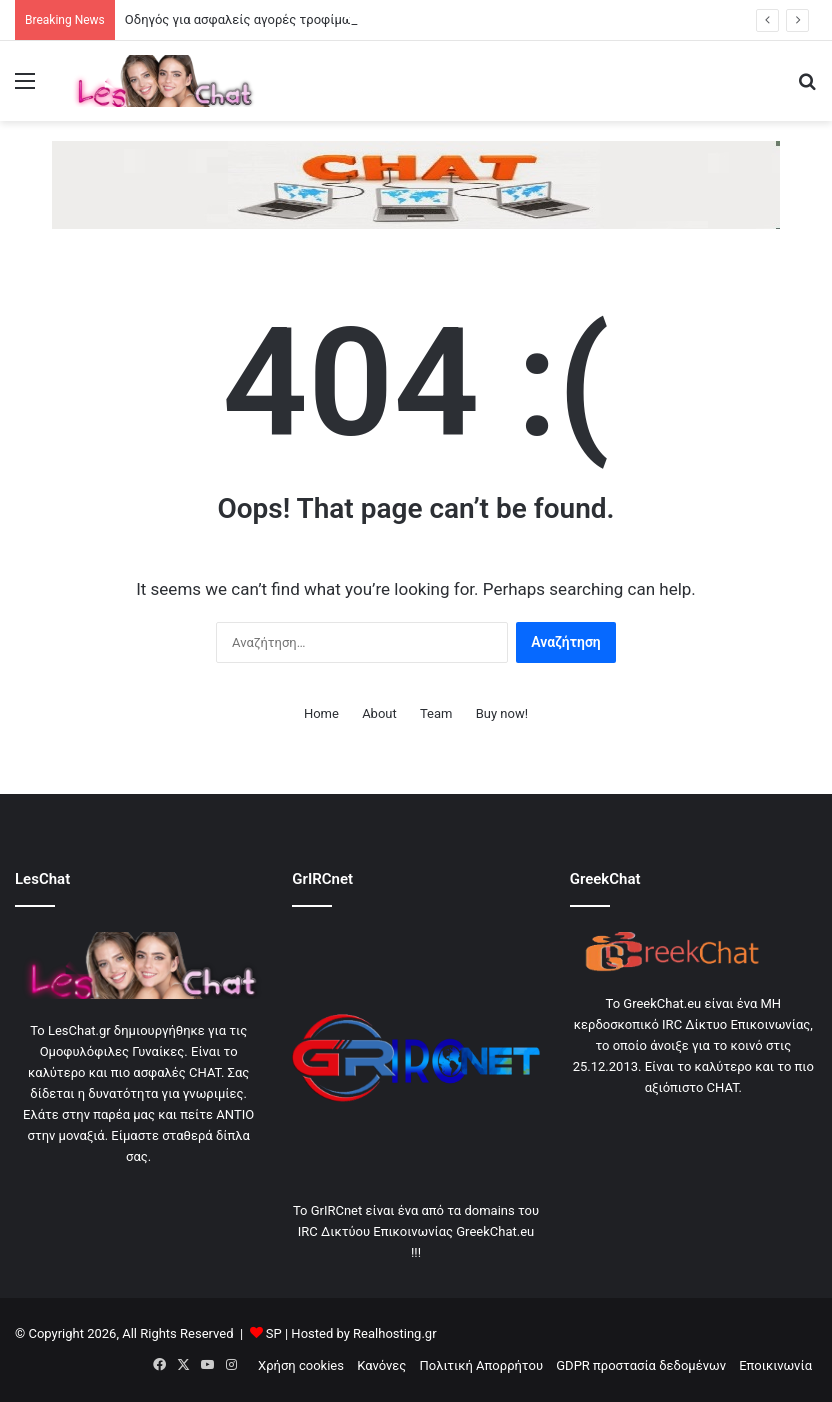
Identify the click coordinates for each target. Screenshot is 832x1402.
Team (436, 713)
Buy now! (502, 713)
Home (321, 713)
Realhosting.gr (394, 1333)
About (379, 713)
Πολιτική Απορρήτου (481, 1365)
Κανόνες (381, 1365)
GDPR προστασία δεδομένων (641, 1365)
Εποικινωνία (775, 1365)
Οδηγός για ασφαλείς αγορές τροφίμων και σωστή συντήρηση (308, 19)
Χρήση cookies (301, 1365)
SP (274, 1333)
